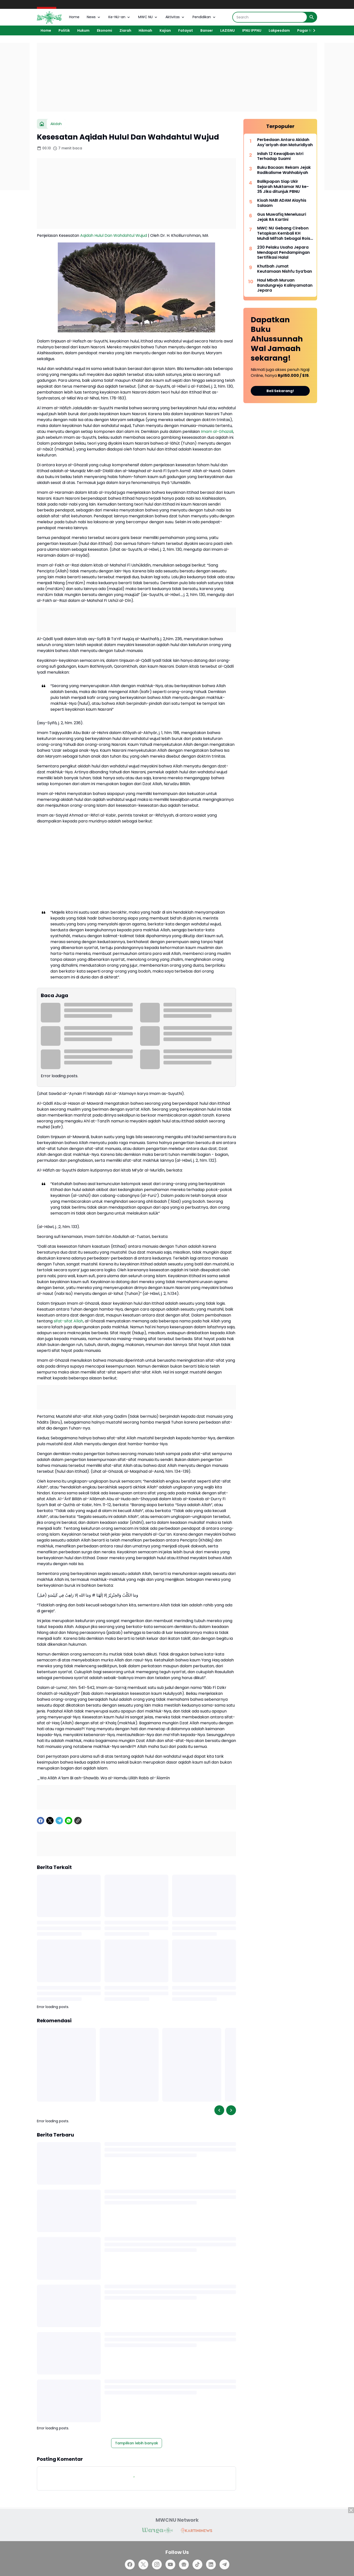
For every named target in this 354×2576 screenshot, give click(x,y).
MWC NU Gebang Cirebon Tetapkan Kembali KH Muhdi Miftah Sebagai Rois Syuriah (283, 233)
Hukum (83, 30)
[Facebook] (40, 1820)
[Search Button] (312, 17)
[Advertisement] (177, 77)
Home (74, 16)
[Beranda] (42, 124)
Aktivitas (175, 16)
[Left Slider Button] (219, 2110)
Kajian (165, 30)
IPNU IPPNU (251, 30)
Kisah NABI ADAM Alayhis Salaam (281, 203)
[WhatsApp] (68, 1820)
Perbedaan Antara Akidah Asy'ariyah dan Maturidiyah (285, 142)
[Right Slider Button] (312, 30)
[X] (50, 1820)
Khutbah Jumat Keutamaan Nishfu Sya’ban (284, 269)
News (94, 16)
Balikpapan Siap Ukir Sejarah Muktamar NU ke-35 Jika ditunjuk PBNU (283, 186)
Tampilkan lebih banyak (136, 2443)
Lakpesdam (279, 30)
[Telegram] (59, 1820)
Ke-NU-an (119, 16)
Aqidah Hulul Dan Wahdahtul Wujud (113, 235)
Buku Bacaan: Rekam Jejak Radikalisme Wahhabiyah (284, 170)
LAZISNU (227, 30)
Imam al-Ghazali (217, 431)
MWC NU (148, 16)
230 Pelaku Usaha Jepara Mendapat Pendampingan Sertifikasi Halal (283, 252)
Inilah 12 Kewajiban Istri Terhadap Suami (280, 156)
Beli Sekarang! (280, 390)
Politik (64, 30)
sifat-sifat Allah (68, 1321)
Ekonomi (104, 30)
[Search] (270, 17)
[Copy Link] (78, 1820)
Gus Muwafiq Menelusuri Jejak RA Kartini (281, 217)
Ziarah (125, 30)
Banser (206, 30)
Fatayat (185, 30)
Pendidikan (204, 16)
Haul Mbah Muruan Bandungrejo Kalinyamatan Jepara (284, 285)
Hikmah (145, 30)
